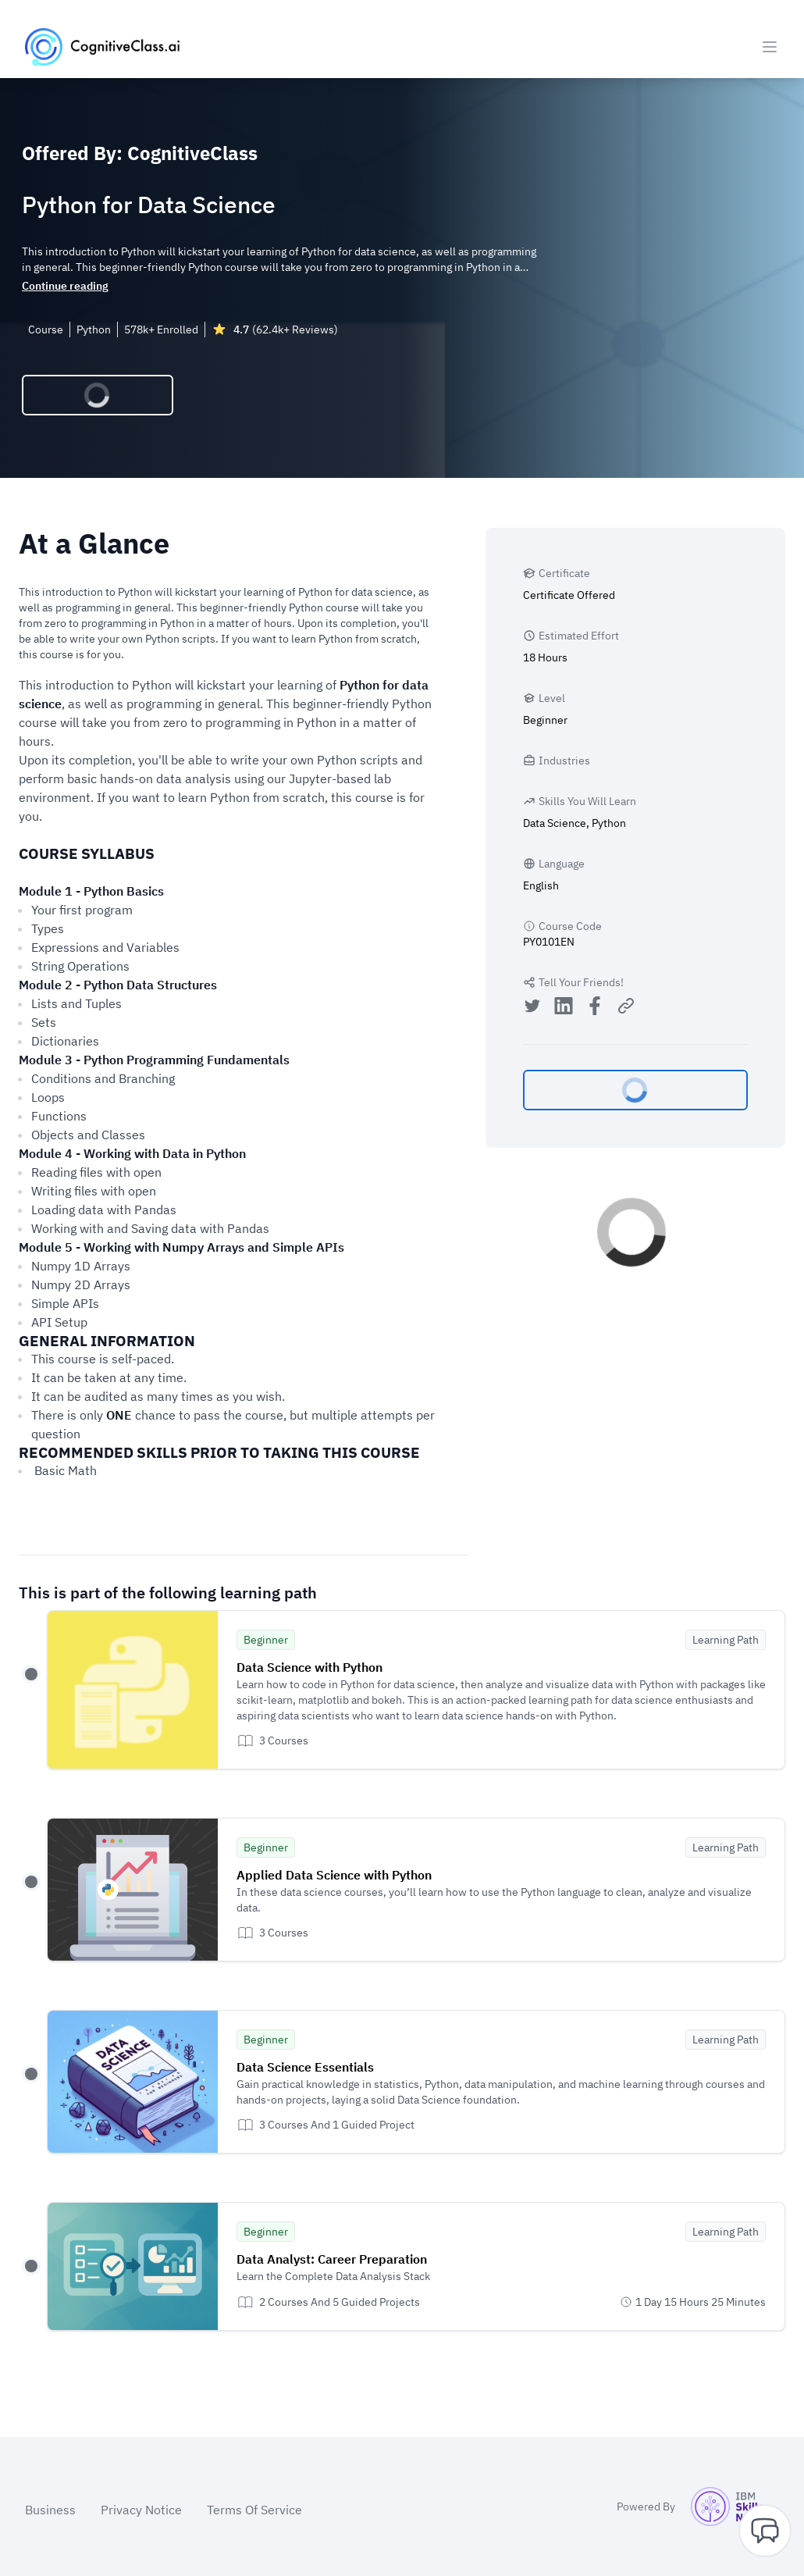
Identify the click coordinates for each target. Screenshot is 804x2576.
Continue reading (65, 286)
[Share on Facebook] (594, 1007)
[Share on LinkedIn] (563, 1007)
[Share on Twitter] (532, 1007)
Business (50, 2509)
